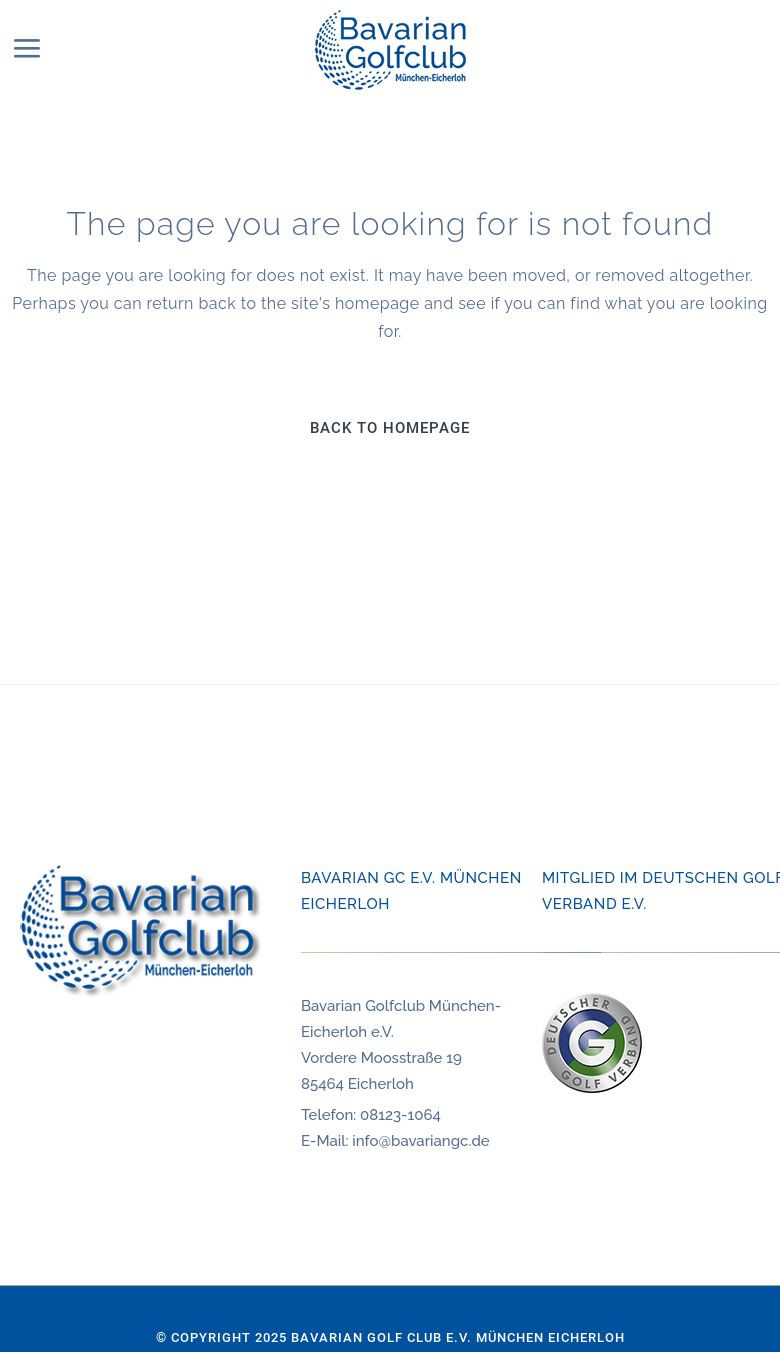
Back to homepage (390, 428)
